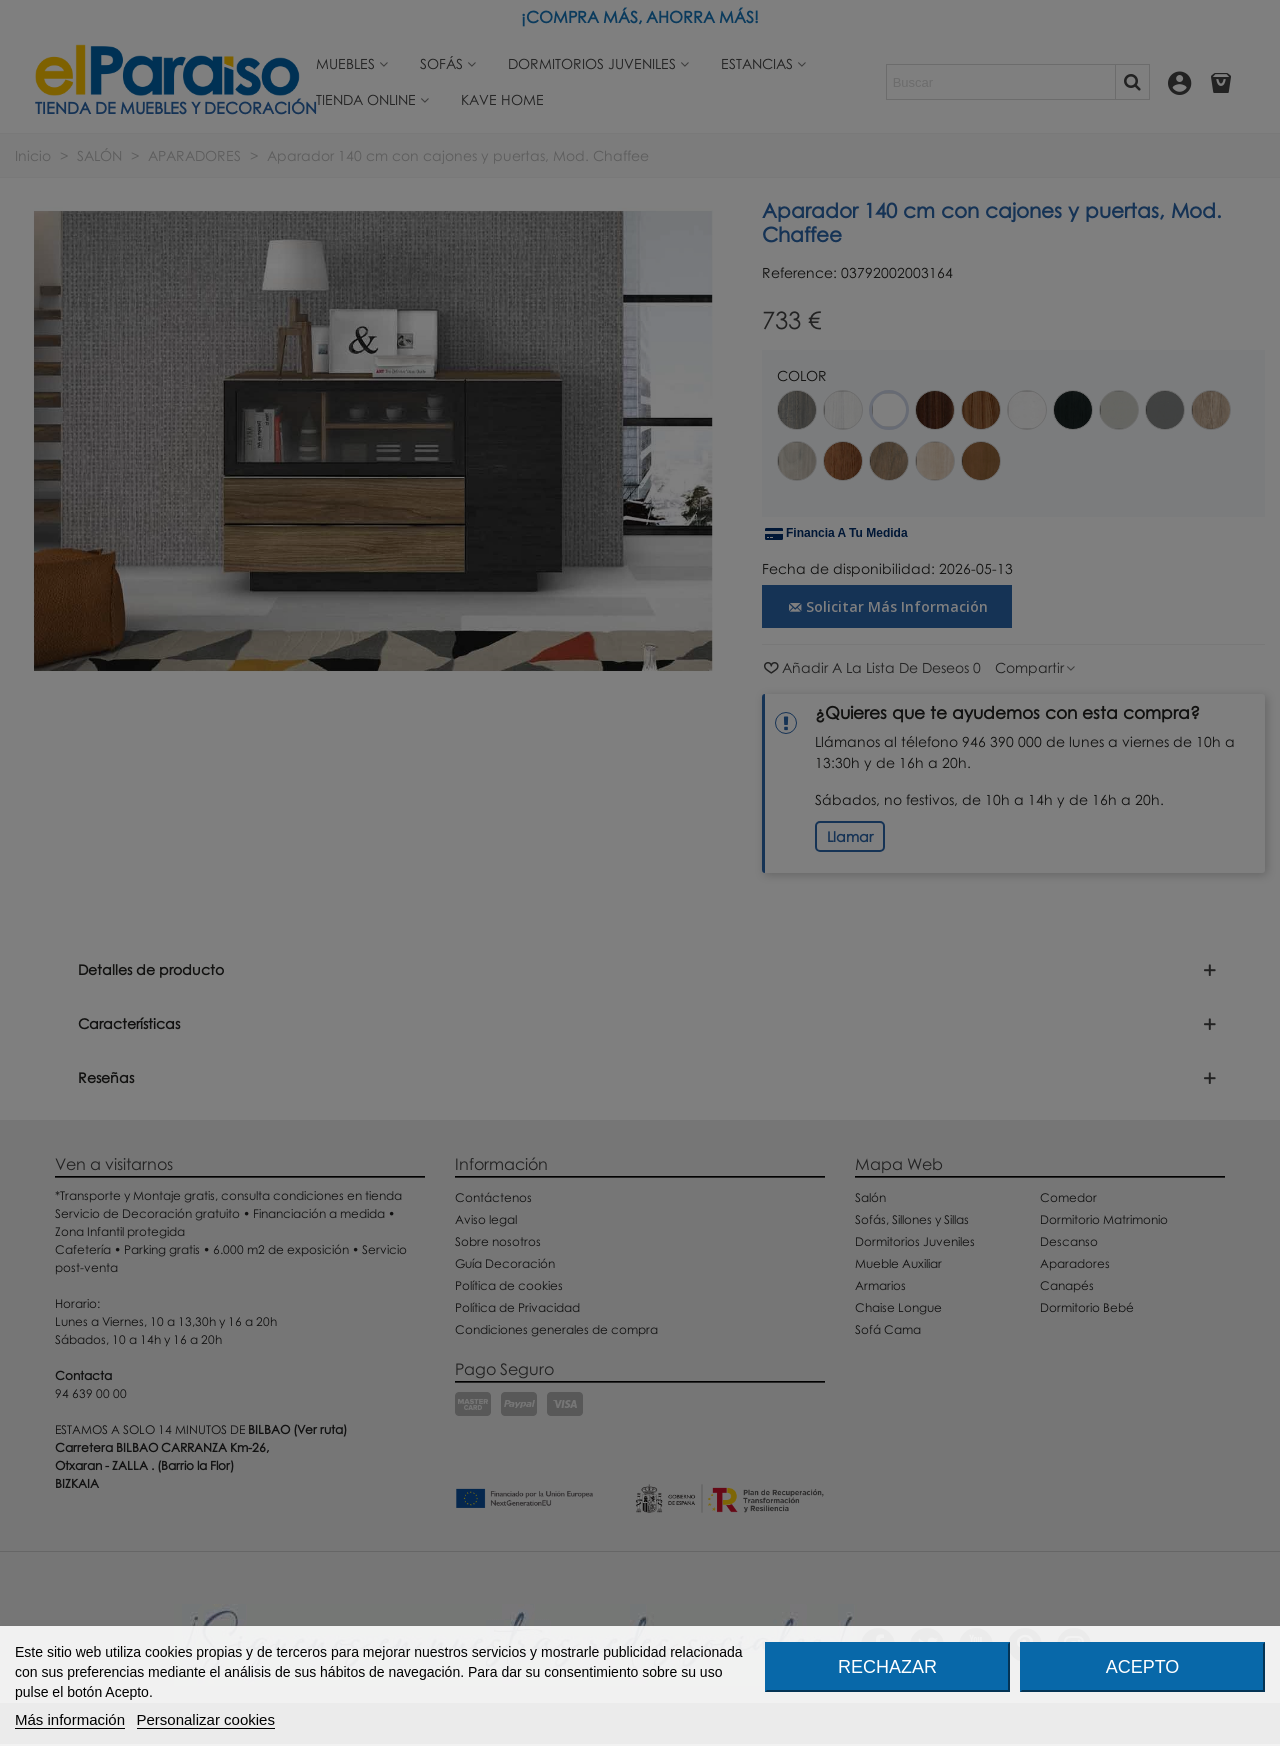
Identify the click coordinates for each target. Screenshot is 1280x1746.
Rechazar (887, 1667)
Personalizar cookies (206, 1719)
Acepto (1143, 1667)
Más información (70, 1719)
